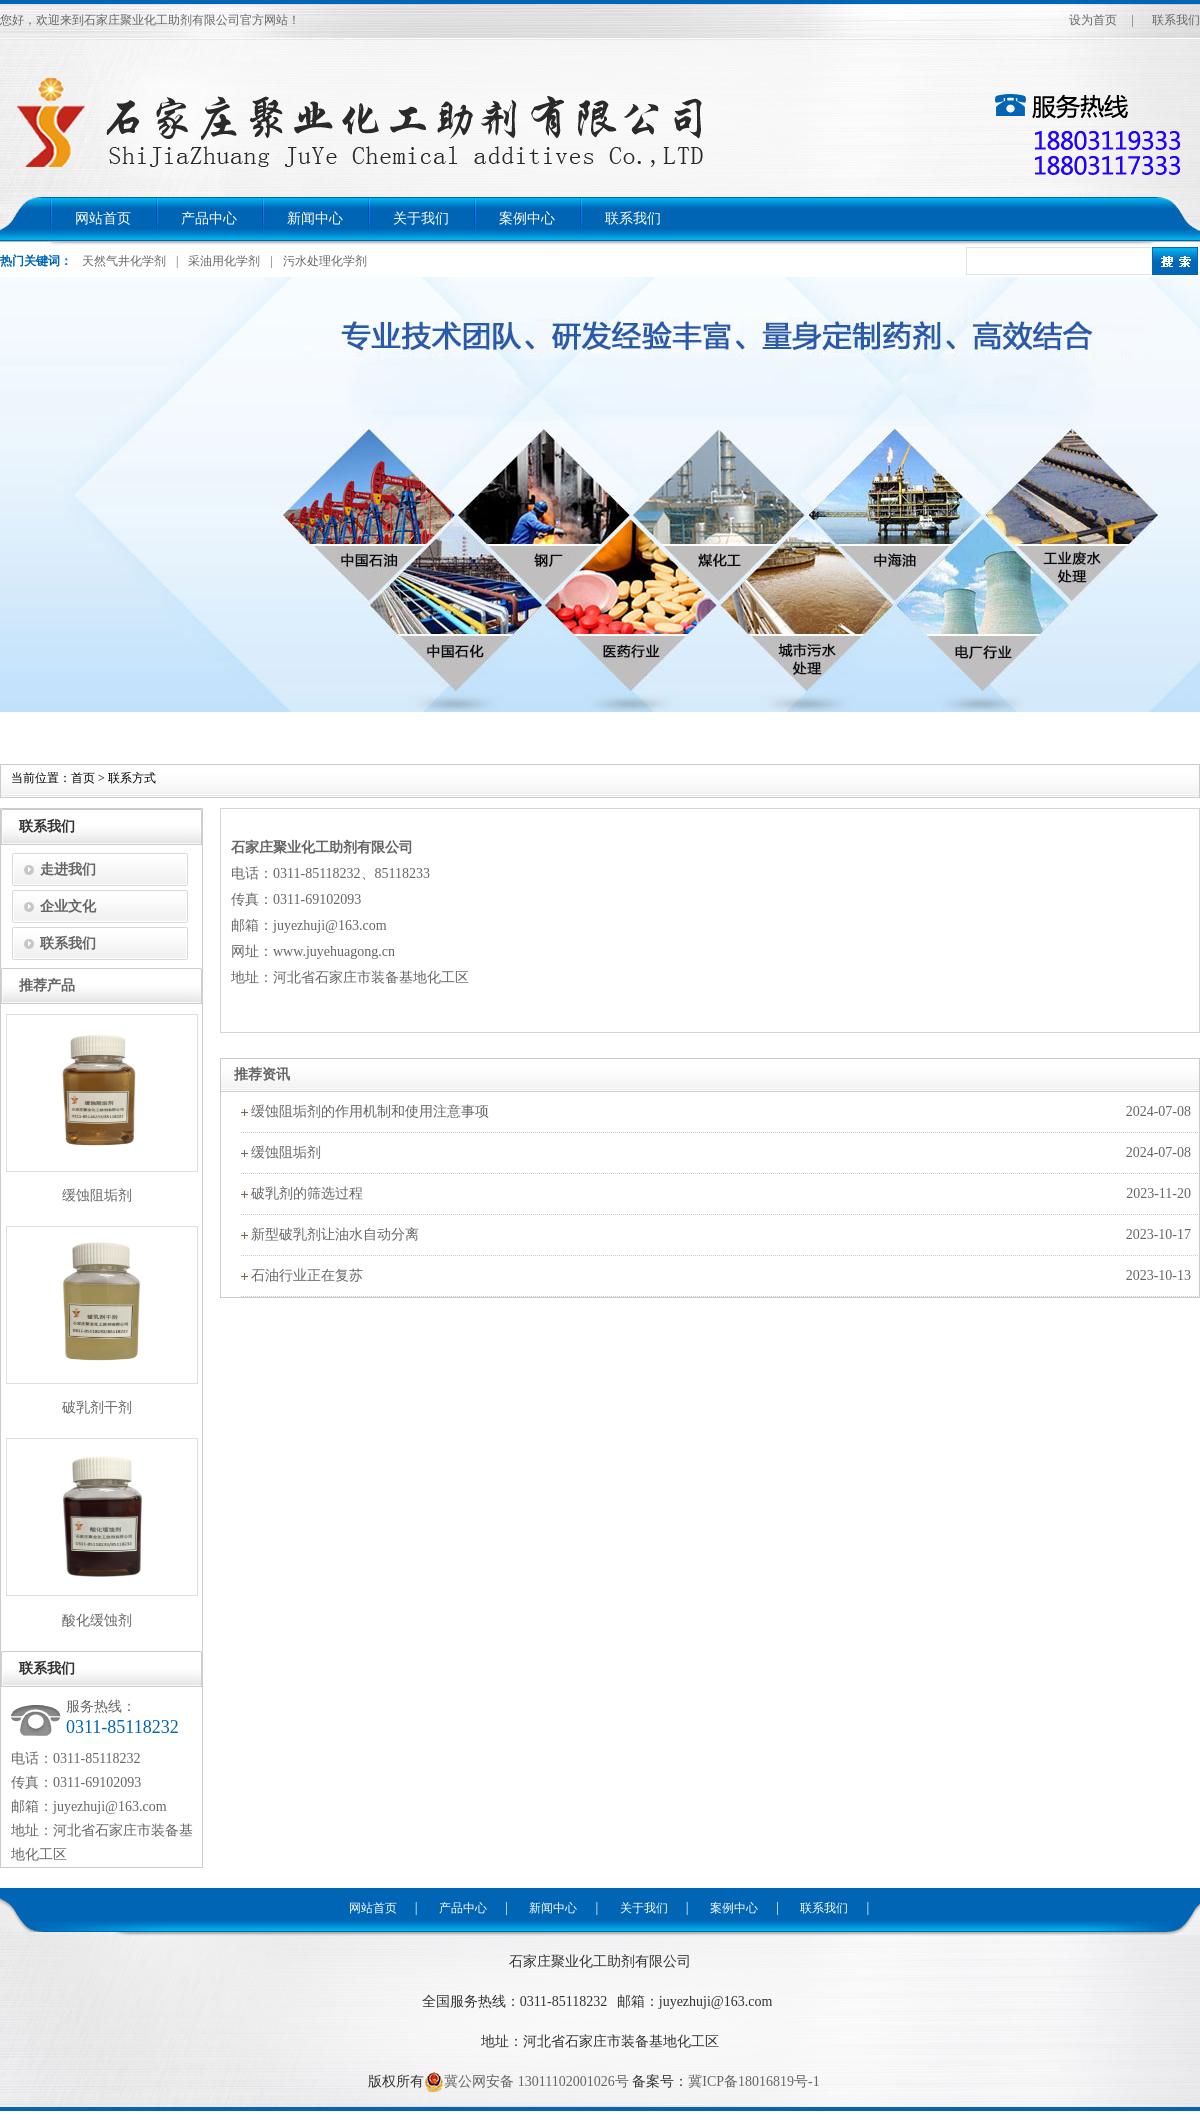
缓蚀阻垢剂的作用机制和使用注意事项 (370, 1111)
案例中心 (527, 218)
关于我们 (421, 218)
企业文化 (68, 906)
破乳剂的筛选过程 (307, 1193)
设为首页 (1093, 20)
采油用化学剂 (224, 261)
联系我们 (1176, 20)
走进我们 (68, 869)
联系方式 (132, 778)
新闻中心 (315, 218)
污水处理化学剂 (325, 261)
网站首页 (103, 218)
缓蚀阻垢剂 (286, 1152)
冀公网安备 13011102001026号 (526, 2082)
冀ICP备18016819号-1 (753, 2081)
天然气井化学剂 (124, 261)
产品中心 (209, 218)
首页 (83, 778)
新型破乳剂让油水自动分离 (335, 1234)
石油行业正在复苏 (307, 1275)
